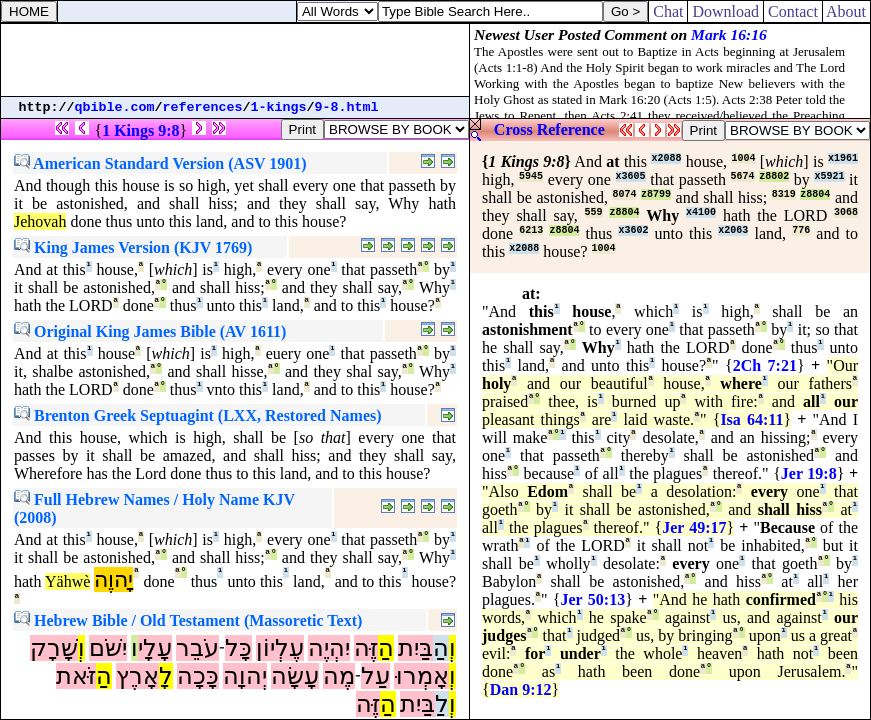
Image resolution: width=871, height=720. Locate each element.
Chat (668, 11)
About (846, 11)
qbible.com (115, 107)
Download (725, 11)
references (203, 107)
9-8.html (347, 107)
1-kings (279, 107)
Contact (793, 11)
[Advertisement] (235, 60)
